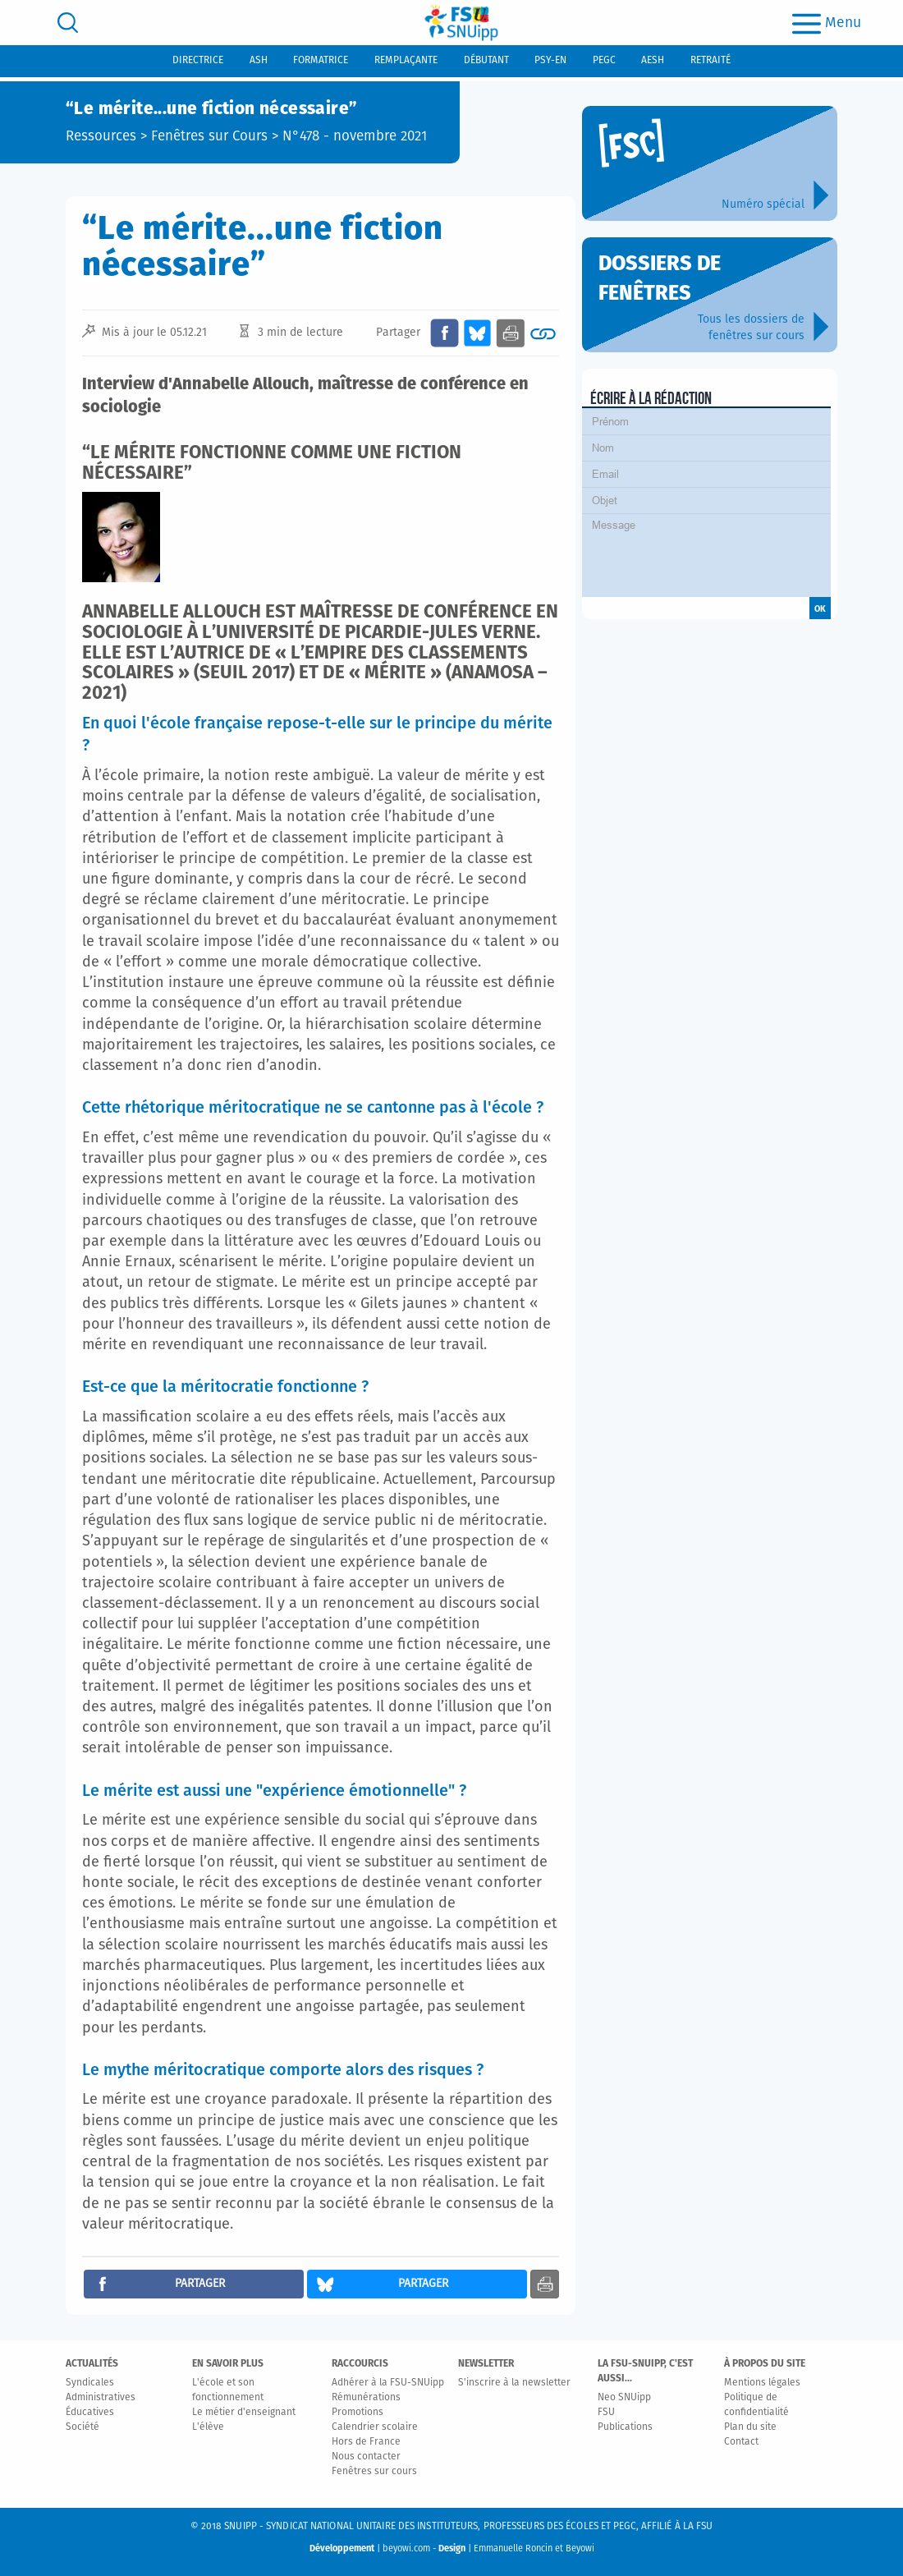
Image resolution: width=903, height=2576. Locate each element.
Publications (625, 2427)
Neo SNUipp (624, 2398)
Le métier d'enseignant (244, 2413)
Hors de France (366, 2442)
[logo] (461, 22)
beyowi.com (406, 2548)
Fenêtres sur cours (374, 2472)
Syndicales (90, 2383)
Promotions (357, 2413)
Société (82, 2427)
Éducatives (90, 2413)
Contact (741, 2442)
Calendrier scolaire (375, 2427)
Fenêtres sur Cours (209, 137)
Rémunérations (366, 2398)
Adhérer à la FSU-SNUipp (388, 2383)
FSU (606, 2413)
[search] (67, 22)
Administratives (100, 2398)
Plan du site (750, 2427)
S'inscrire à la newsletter (514, 2383)
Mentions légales (762, 2383)
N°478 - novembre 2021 (354, 137)
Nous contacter (366, 2457)
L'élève (208, 2427)
